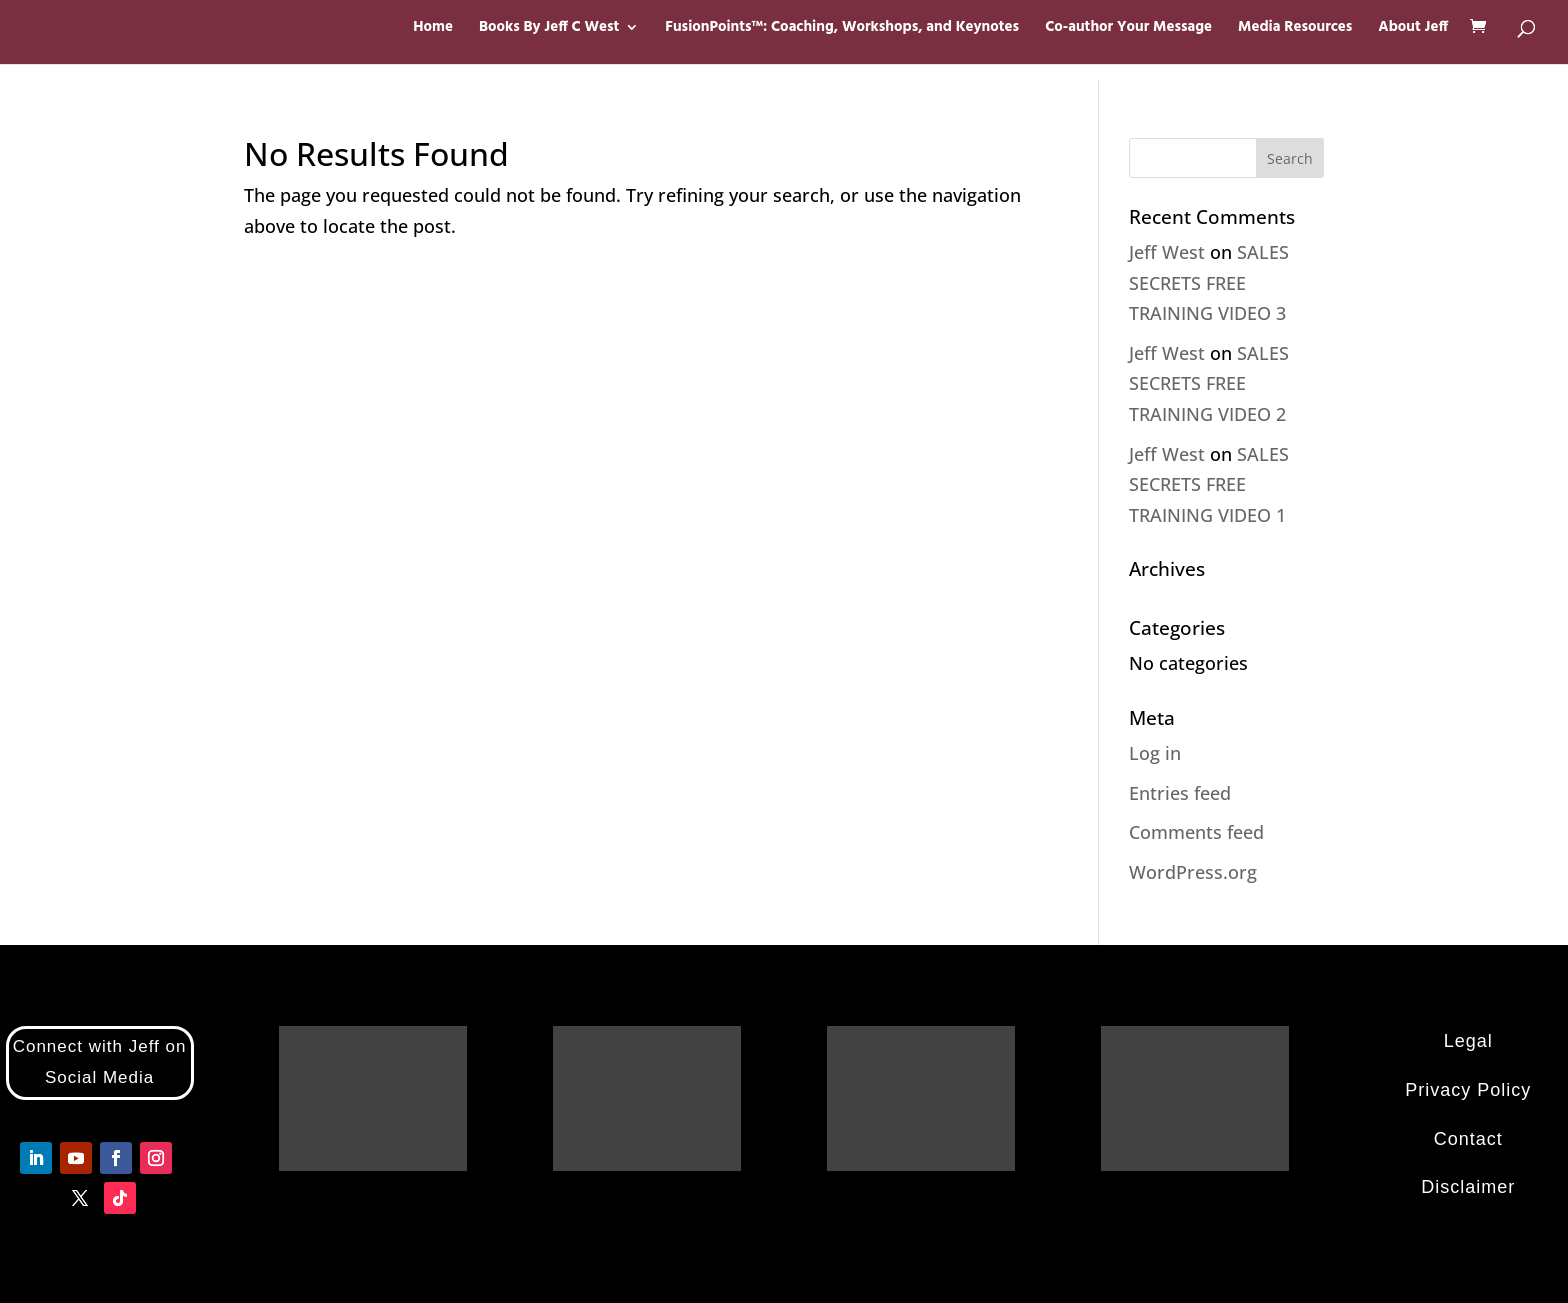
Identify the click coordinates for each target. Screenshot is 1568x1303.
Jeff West (1167, 252)
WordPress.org (1193, 872)
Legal (1468, 1041)
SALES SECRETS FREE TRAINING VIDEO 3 (1209, 282)
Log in (1155, 753)
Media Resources (1295, 29)
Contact (1468, 1139)
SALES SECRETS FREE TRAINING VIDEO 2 (1209, 383)
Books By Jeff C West (549, 29)
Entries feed (1180, 793)
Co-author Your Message (1128, 29)
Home (433, 29)
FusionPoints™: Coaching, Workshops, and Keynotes (842, 29)
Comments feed (1196, 832)
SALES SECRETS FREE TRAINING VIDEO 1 (1209, 484)
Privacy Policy (1468, 1090)
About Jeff (1413, 29)
